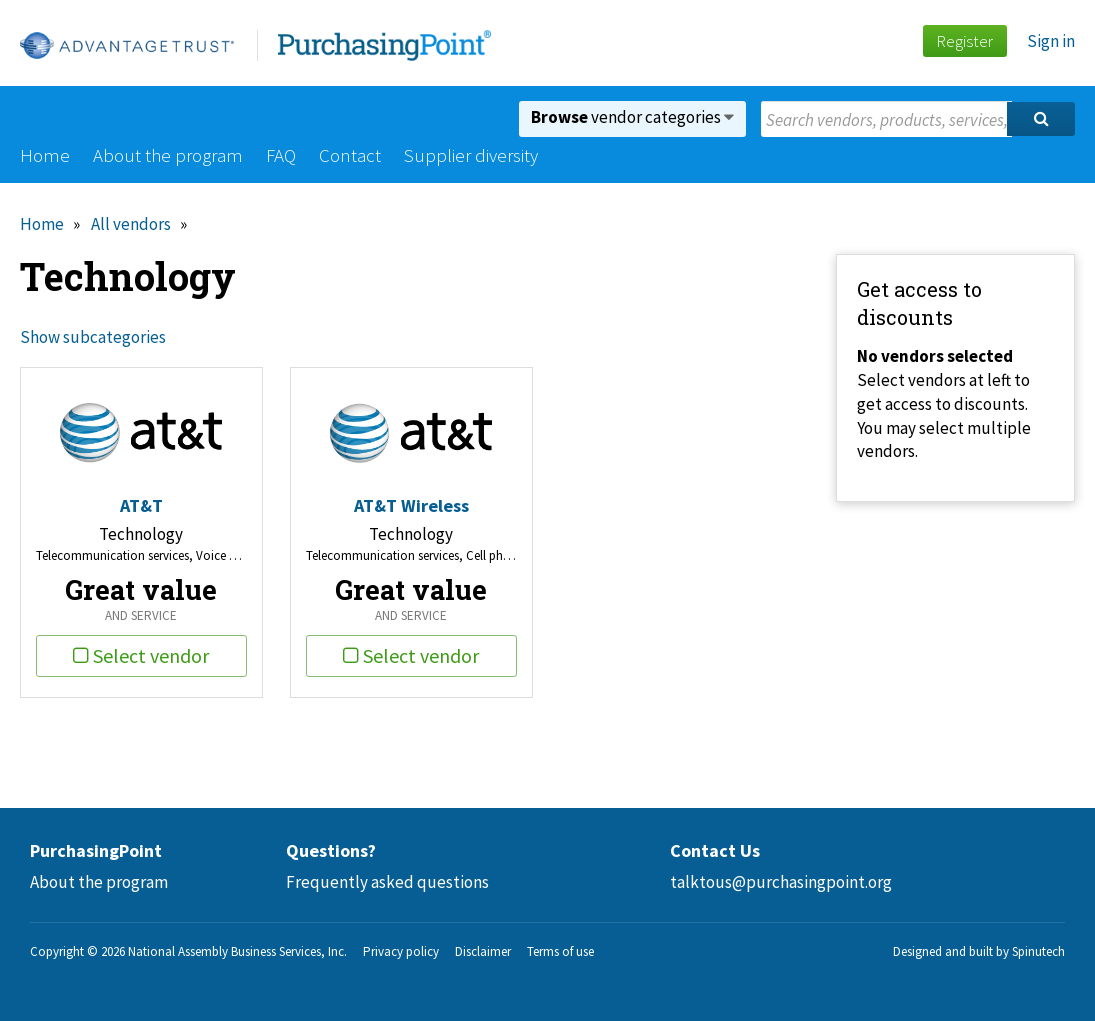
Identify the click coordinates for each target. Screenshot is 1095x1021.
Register (964, 41)
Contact (350, 155)
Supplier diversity (471, 155)
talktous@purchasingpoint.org (781, 882)
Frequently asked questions (387, 882)
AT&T (141, 505)
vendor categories (632, 117)
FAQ (281, 155)
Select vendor (141, 655)
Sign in (1051, 41)
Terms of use (560, 951)
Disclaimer (483, 951)
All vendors (131, 224)
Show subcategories (93, 337)
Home (45, 155)
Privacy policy (401, 951)
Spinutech (1038, 951)
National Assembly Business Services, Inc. (237, 951)
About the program (168, 155)
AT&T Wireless (411, 505)
